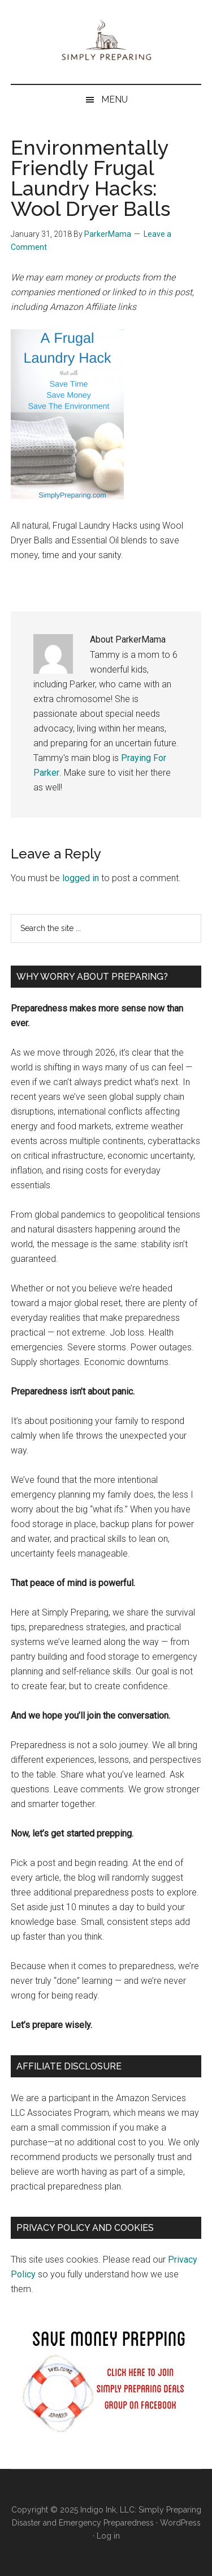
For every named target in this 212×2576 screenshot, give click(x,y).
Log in (108, 2535)
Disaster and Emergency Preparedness (83, 2522)
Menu (114, 99)
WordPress (180, 2522)
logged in (80, 878)
